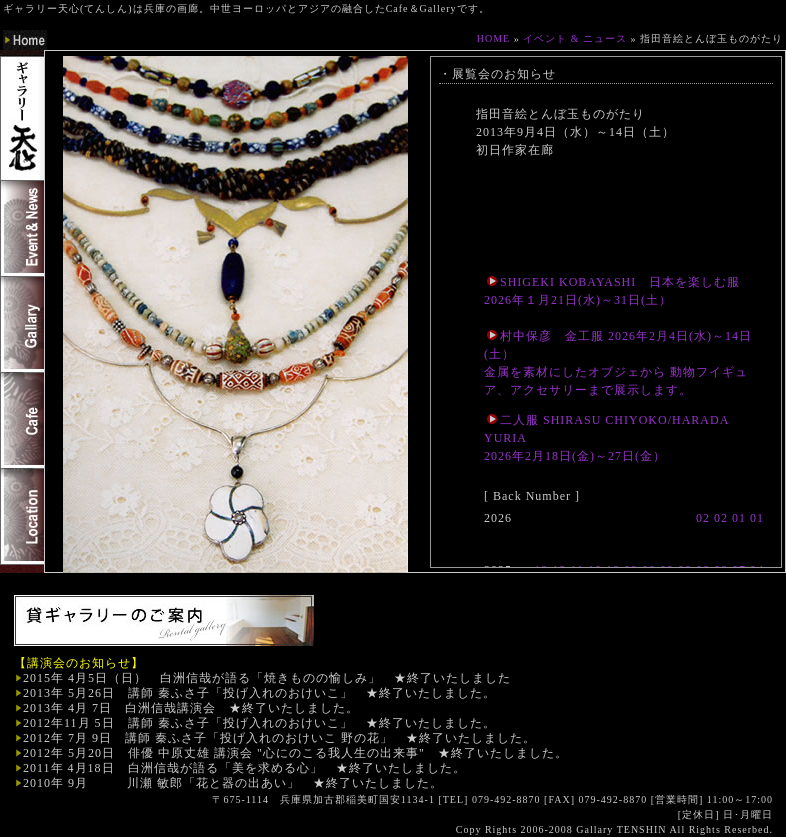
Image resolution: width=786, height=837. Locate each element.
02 (703, 518)
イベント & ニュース (575, 38)
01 (739, 518)
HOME (493, 38)
